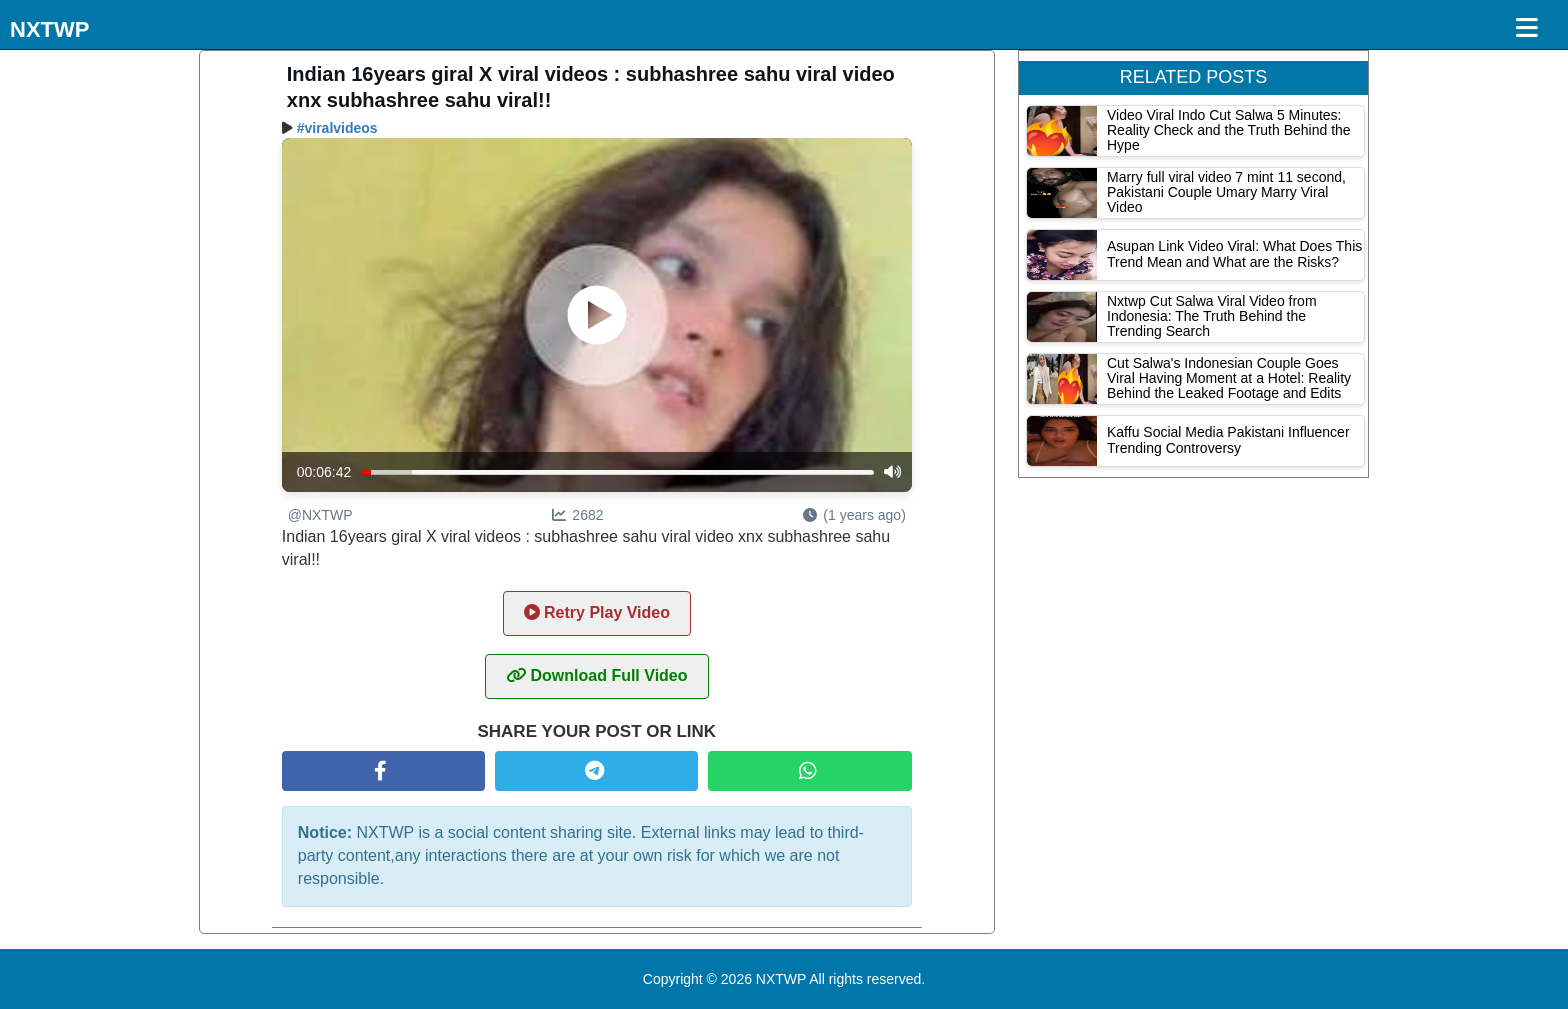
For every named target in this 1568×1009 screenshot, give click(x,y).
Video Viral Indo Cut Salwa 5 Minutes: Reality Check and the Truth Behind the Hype (1229, 130)
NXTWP (49, 29)
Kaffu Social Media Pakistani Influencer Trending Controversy (1228, 439)
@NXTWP (320, 515)
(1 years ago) (854, 515)
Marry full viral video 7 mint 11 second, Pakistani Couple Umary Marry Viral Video (1226, 192)
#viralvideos (337, 128)
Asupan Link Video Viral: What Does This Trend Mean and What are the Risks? (1234, 253)
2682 (577, 515)
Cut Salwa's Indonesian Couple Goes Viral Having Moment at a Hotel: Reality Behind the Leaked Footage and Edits (1229, 378)
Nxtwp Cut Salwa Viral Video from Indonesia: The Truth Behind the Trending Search (1212, 316)
